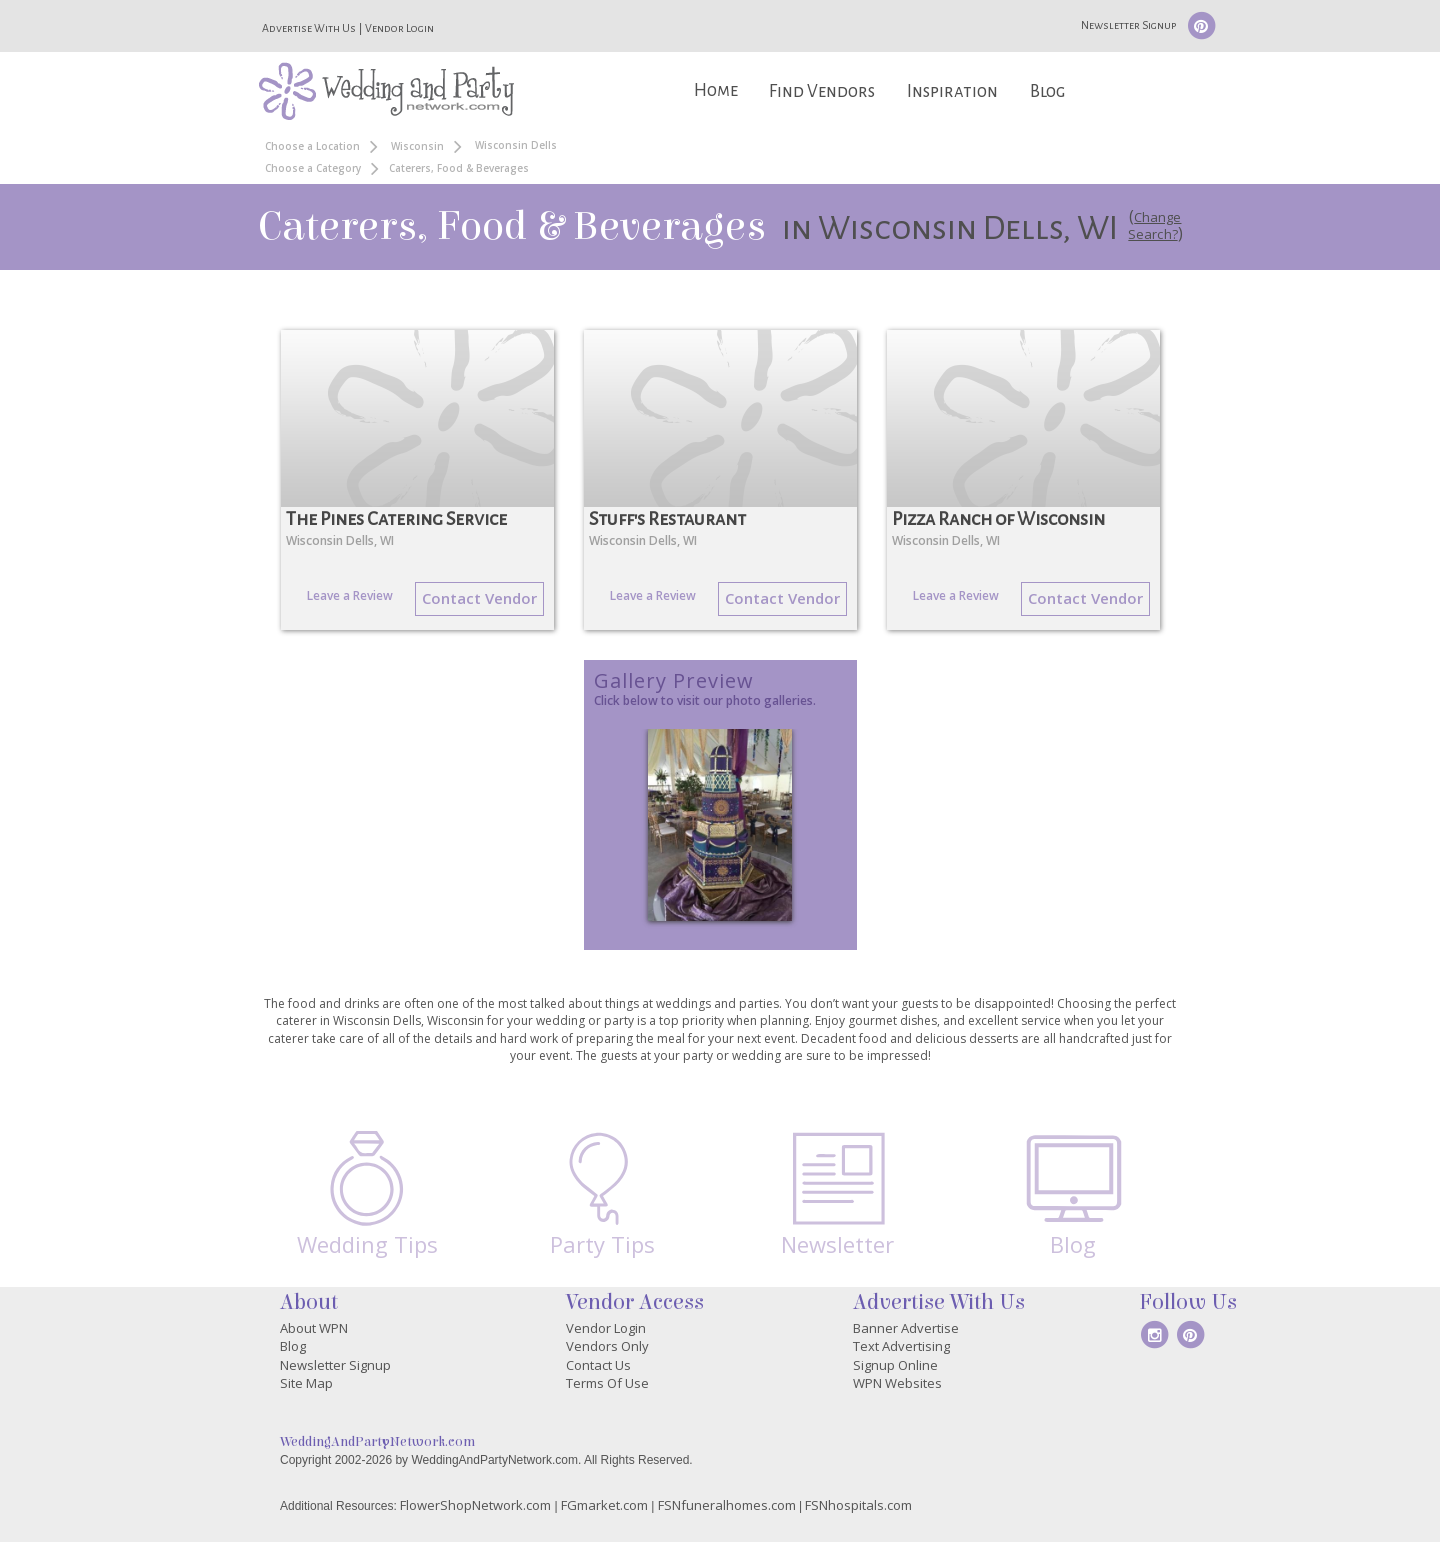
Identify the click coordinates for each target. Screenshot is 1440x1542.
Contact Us (598, 1365)
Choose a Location (312, 146)
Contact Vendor (479, 598)
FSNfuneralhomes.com (727, 1505)
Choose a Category (313, 168)
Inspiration (952, 91)
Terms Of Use (607, 1383)
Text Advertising (901, 1346)
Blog (1047, 91)
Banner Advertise (906, 1328)
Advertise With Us (309, 28)
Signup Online (895, 1365)
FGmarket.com (604, 1505)
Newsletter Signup (1128, 25)
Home (716, 90)
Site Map (306, 1383)
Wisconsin (417, 146)
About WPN (314, 1328)
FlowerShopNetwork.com (475, 1505)
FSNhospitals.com (858, 1505)
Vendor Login (399, 28)
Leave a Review (350, 595)
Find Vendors (822, 91)
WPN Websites (897, 1383)
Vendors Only (607, 1346)
